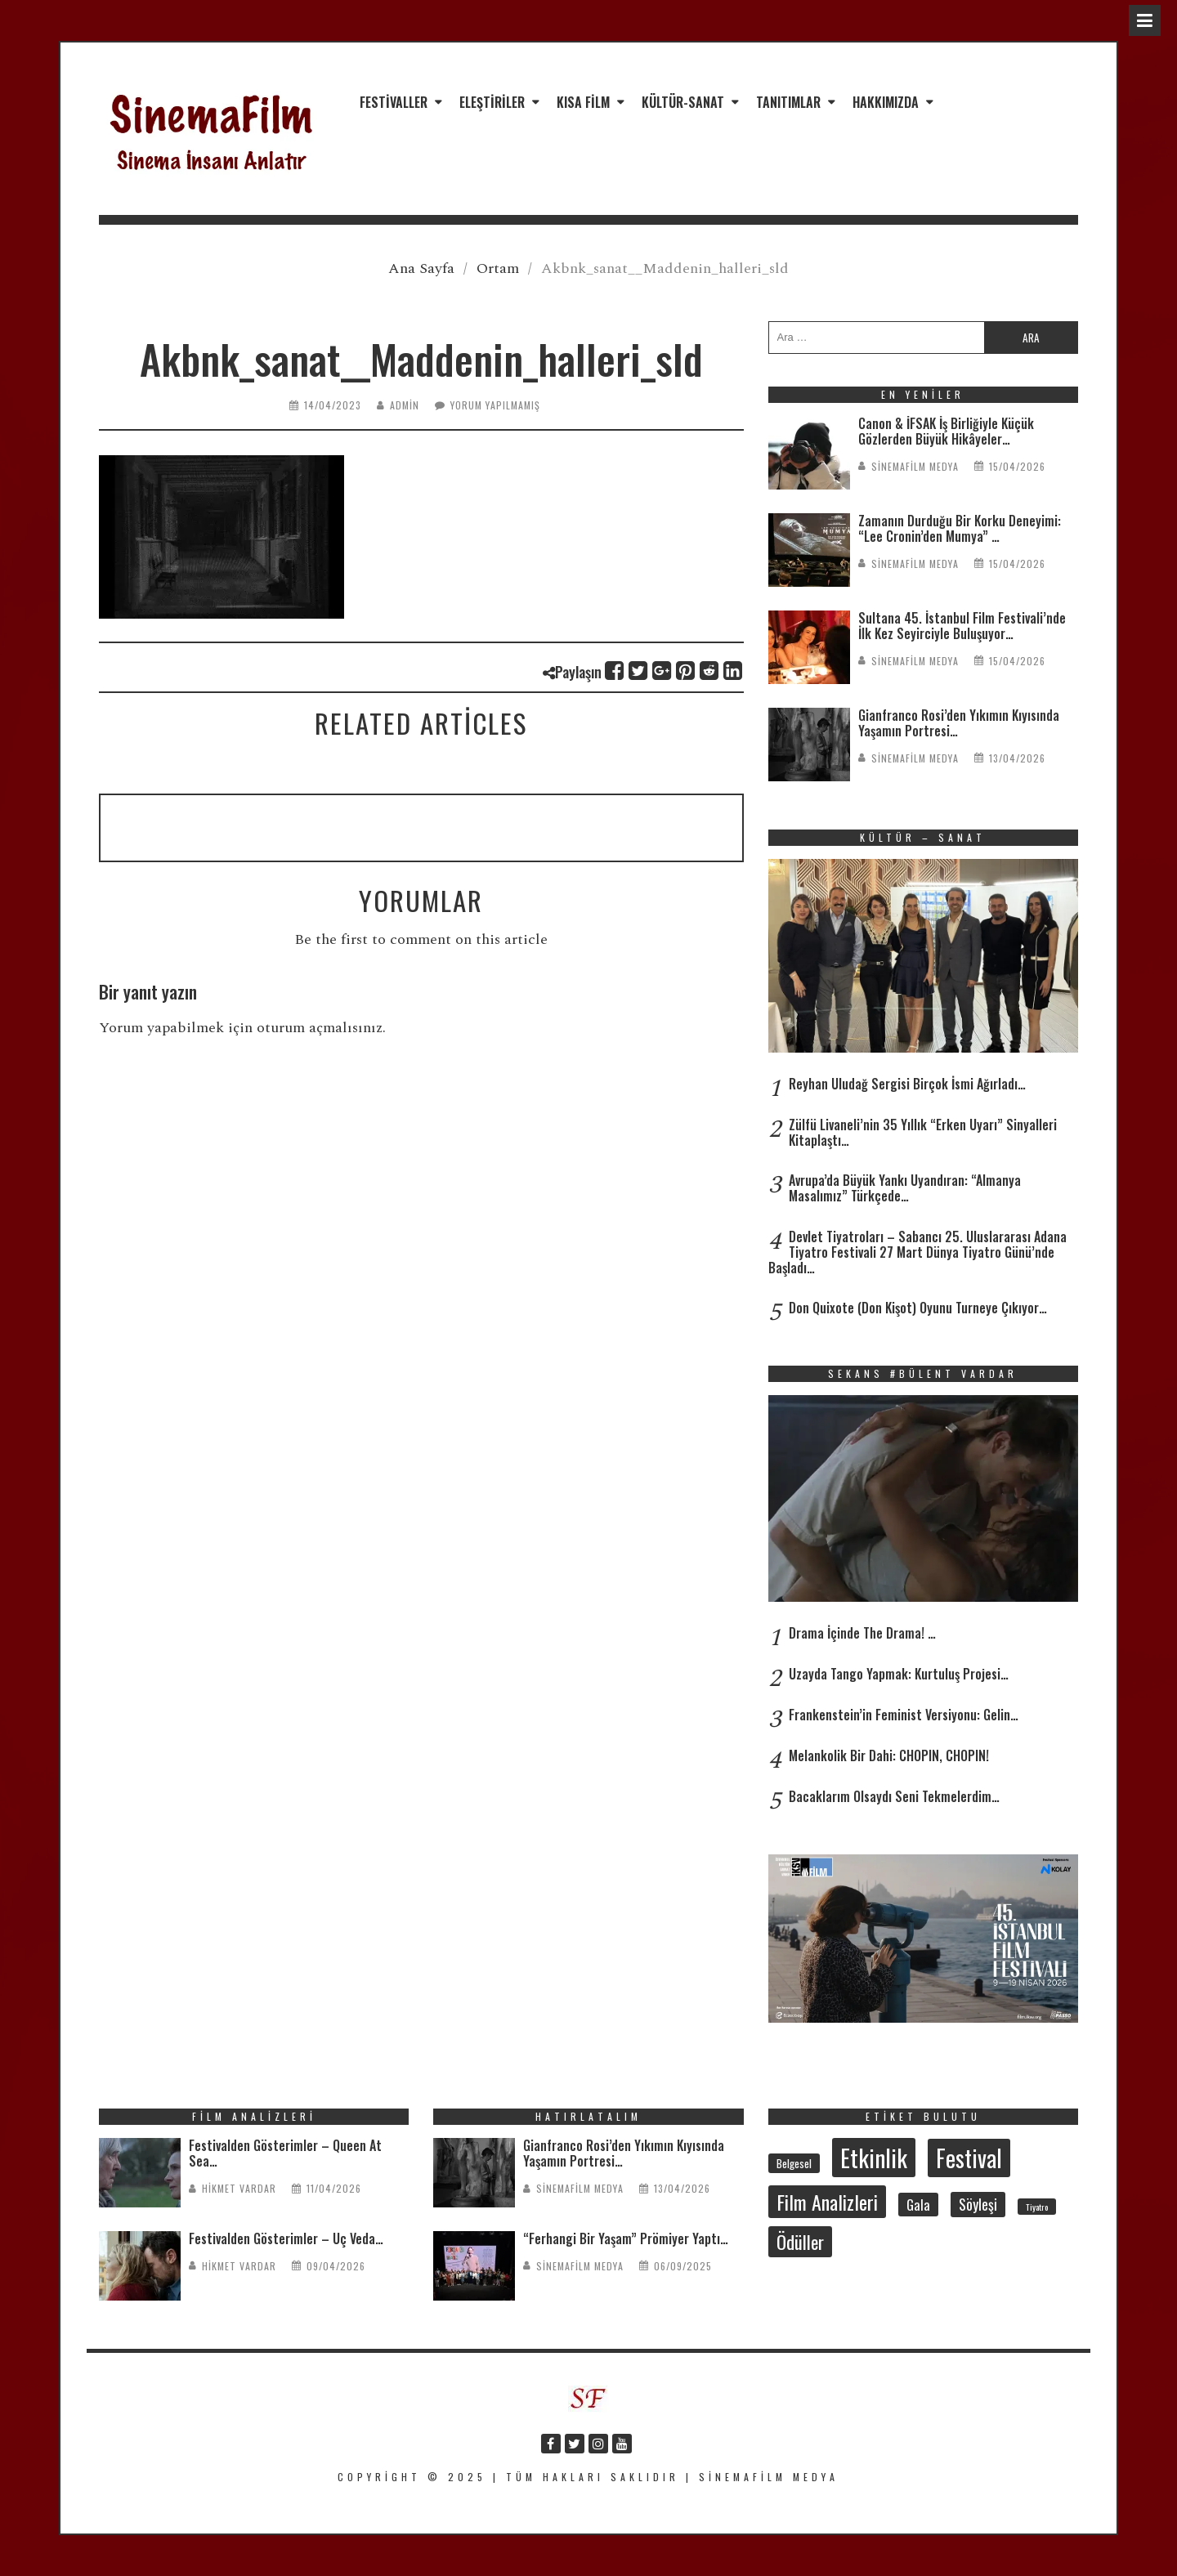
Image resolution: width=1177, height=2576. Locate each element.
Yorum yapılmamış (495, 405)
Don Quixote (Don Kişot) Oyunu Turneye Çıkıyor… (918, 1307)
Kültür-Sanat (683, 102)
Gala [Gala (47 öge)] (918, 2204)
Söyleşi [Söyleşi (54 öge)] (978, 2204)
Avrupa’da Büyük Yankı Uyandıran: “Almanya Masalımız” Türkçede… (905, 1187)
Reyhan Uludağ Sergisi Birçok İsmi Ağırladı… (907, 1083)
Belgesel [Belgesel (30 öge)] (794, 2163)
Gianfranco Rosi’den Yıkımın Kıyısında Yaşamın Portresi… (958, 722)
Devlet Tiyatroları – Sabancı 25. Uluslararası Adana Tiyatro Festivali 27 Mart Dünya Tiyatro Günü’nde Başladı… (917, 1252)
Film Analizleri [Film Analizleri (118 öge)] (827, 2201)
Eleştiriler (492, 102)
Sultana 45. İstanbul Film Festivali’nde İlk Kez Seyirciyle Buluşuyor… (962, 625)
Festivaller (393, 102)
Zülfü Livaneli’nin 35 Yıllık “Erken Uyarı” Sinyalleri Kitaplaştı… (923, 1132)
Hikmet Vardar (239, 2188)
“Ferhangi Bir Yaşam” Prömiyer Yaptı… (625, 2238)
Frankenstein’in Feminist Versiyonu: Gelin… (903, 1714)
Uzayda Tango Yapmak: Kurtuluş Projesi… (899, 1674)
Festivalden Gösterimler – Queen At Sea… (285, 2153)
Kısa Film (583, 102)
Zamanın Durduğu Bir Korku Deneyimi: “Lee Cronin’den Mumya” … (959, 528)
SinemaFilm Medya (915, 466)
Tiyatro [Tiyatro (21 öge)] (1037, 2206)
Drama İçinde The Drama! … (862, 1633)
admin (404, 405)
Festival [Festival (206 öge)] (969, 2157)
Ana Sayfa (421, 268)
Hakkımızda (886, 102)
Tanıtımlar (788, 102)
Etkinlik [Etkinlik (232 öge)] (873, 2157)
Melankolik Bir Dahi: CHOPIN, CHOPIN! (889, 1755)
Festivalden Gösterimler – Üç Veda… (286, 2238)
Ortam (498, 268)
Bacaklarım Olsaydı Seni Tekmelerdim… (894, 1796)
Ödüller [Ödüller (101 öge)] (800, 2242)
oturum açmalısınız (320, 1028)
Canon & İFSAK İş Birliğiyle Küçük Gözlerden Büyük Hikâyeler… (946, 431)
